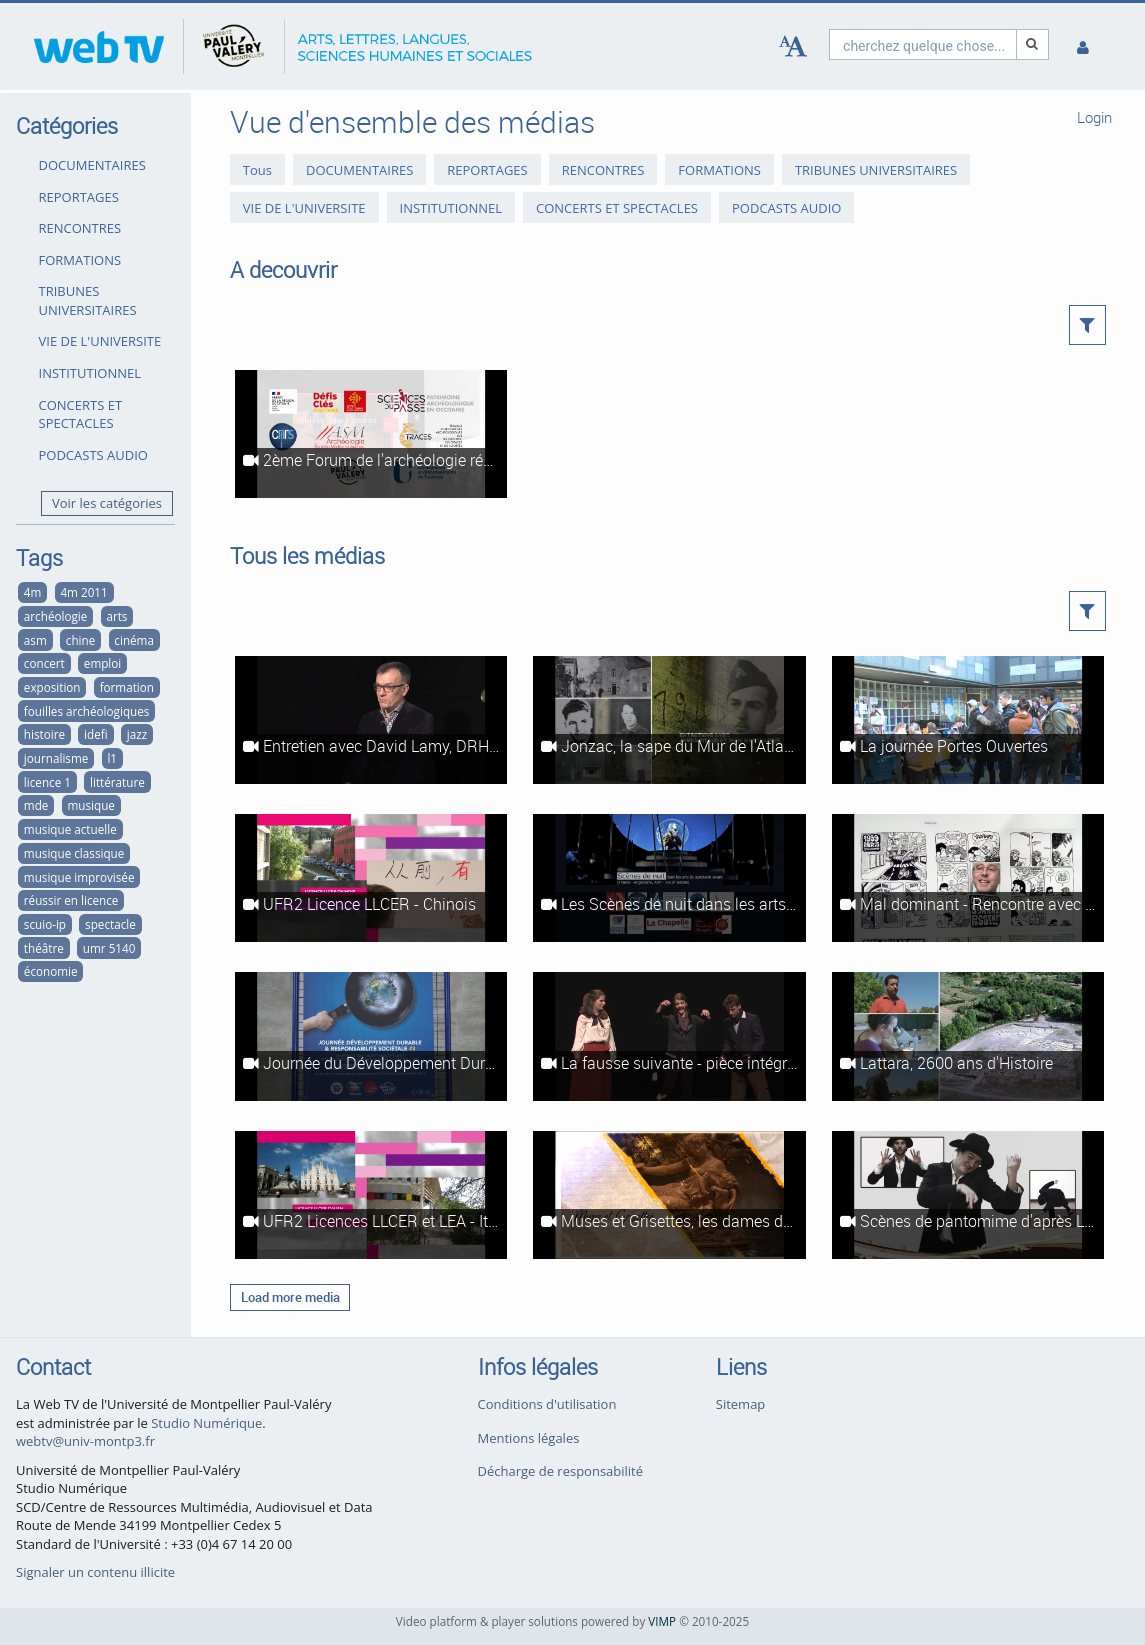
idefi (96, 734)
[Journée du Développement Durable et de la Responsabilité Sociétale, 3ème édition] (371, 1036)
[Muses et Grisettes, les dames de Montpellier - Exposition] (669, 1195)
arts (116, 616)
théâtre (44, 948)
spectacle (110, 924)
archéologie (55, 616)
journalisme (56, 758)
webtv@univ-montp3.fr (85, 1441)
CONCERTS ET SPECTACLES (81, 414)
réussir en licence (71, 900)
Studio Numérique (206, 1423)
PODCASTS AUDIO (93, 455)
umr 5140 (109, 948)
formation (127, 687)
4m (33, 592)
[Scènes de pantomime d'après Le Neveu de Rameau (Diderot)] (968, 1195)
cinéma (134, 640)
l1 (112, 758)
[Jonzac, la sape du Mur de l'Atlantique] (669, 720)
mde (36, 805)
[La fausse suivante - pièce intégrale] (669, 1036)
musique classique (74, 853)
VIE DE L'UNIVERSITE (100, 341)
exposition (52, 687)
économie (51, 971)
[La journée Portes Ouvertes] (968, 720)
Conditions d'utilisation (547, 1404)
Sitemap (741, 1404)
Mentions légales (529, 1438)
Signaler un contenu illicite (95, 1572)
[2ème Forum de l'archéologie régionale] (371, 434)
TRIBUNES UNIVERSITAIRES (88, 300)
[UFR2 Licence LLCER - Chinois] (371, 878)
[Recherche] (1033, 44)
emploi (102, 663)
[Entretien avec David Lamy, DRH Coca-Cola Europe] (371, 720)
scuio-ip (45, 924)
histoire (44, 734)
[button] (1087, 325)
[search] (923, 44)
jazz (137, 734)
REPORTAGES (79, 197)
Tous (257, 170)
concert (44, 663)
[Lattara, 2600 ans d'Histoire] (968, 1036)
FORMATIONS (80, 260)
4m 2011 (83, 592)
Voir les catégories (107, 503)
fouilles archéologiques (87, 711)
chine (80, 640)
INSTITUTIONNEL (90, 373)
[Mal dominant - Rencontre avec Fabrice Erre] (968, 878)
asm (35, 640)
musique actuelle (70, 829)
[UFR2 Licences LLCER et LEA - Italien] (371, 1195)
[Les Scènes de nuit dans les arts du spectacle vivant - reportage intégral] (669, 878)
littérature (117, 782)
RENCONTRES (80, 228)
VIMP (662, 1621)
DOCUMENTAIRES (92, 165)
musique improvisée (79, 877)
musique (90, 805)
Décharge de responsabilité (561, 1471)
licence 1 (47, 782)
